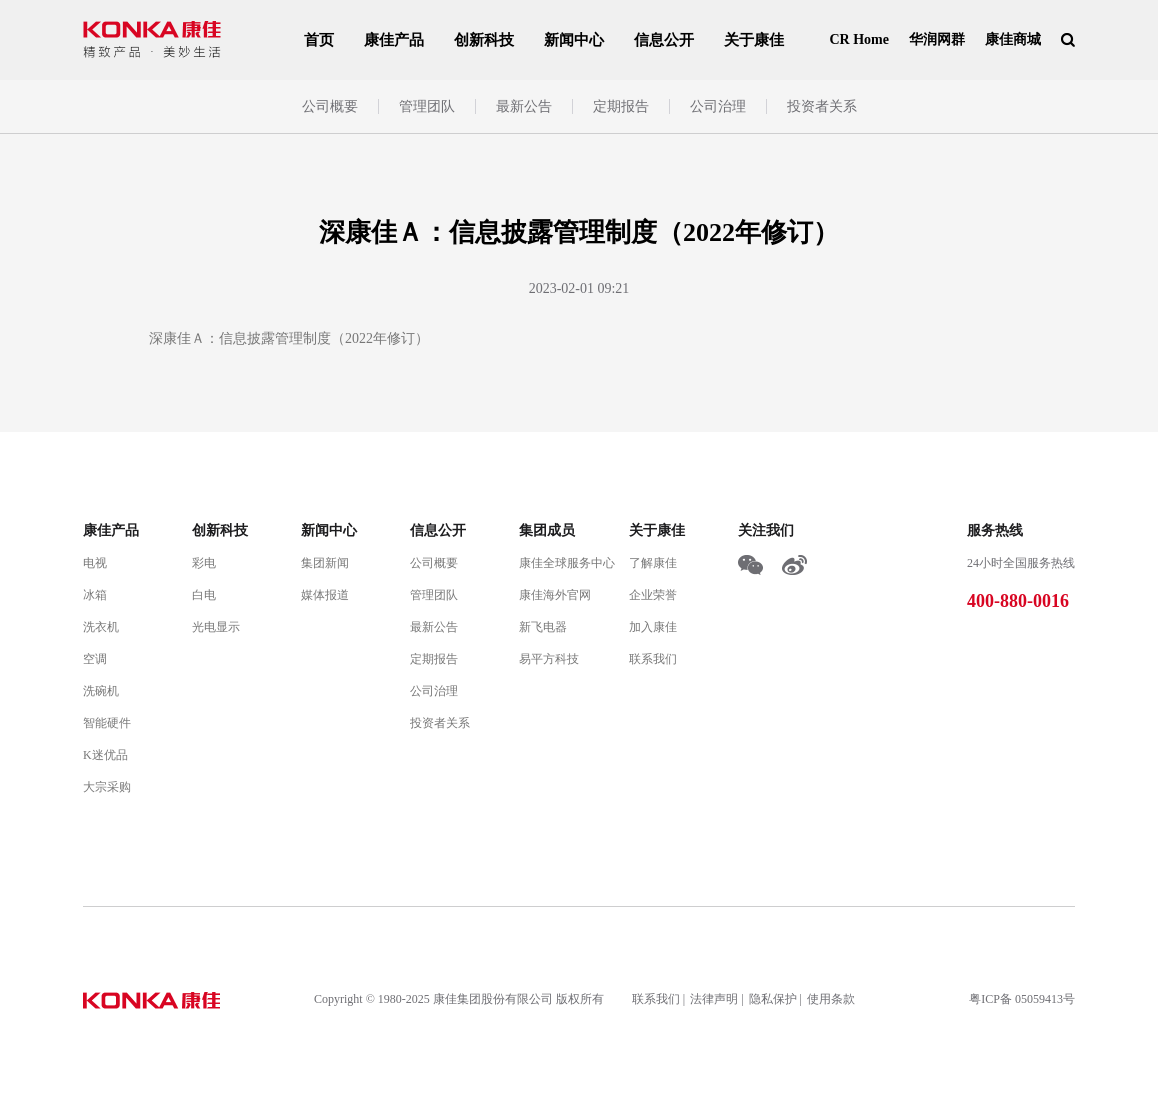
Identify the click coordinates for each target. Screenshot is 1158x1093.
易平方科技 (549, 659)
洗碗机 (101, 691)
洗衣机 (101, 627)
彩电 (204, 563)
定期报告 (621, 106)
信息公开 (664, 40)
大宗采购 (107, 787)
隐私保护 (773, 999)
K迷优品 (105, 755)
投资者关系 (822, 106)
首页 (319, 40)
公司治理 (718, 106)
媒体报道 (325, 595)
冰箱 (95, 595)
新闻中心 (574, 40)
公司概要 (330, 106)
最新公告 (524, 106)
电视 (95, 563)
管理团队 (427, 106)
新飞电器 (543, 627)
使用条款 (831, 999)
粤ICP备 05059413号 (1022, 999)
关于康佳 (754, 40)
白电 (204, 595)
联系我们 (653, 659)
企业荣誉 (653, 595)
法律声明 (714, 999)
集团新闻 (325, 563)
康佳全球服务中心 (567, 563)
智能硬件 (107, 723)
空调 (95, 659)
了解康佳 (653, 563)
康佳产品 (394, 40)
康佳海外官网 (555, 595)
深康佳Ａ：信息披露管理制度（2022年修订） (289, 338)
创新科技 (484, 40)
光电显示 (216, 627)
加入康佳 (653, 627)
